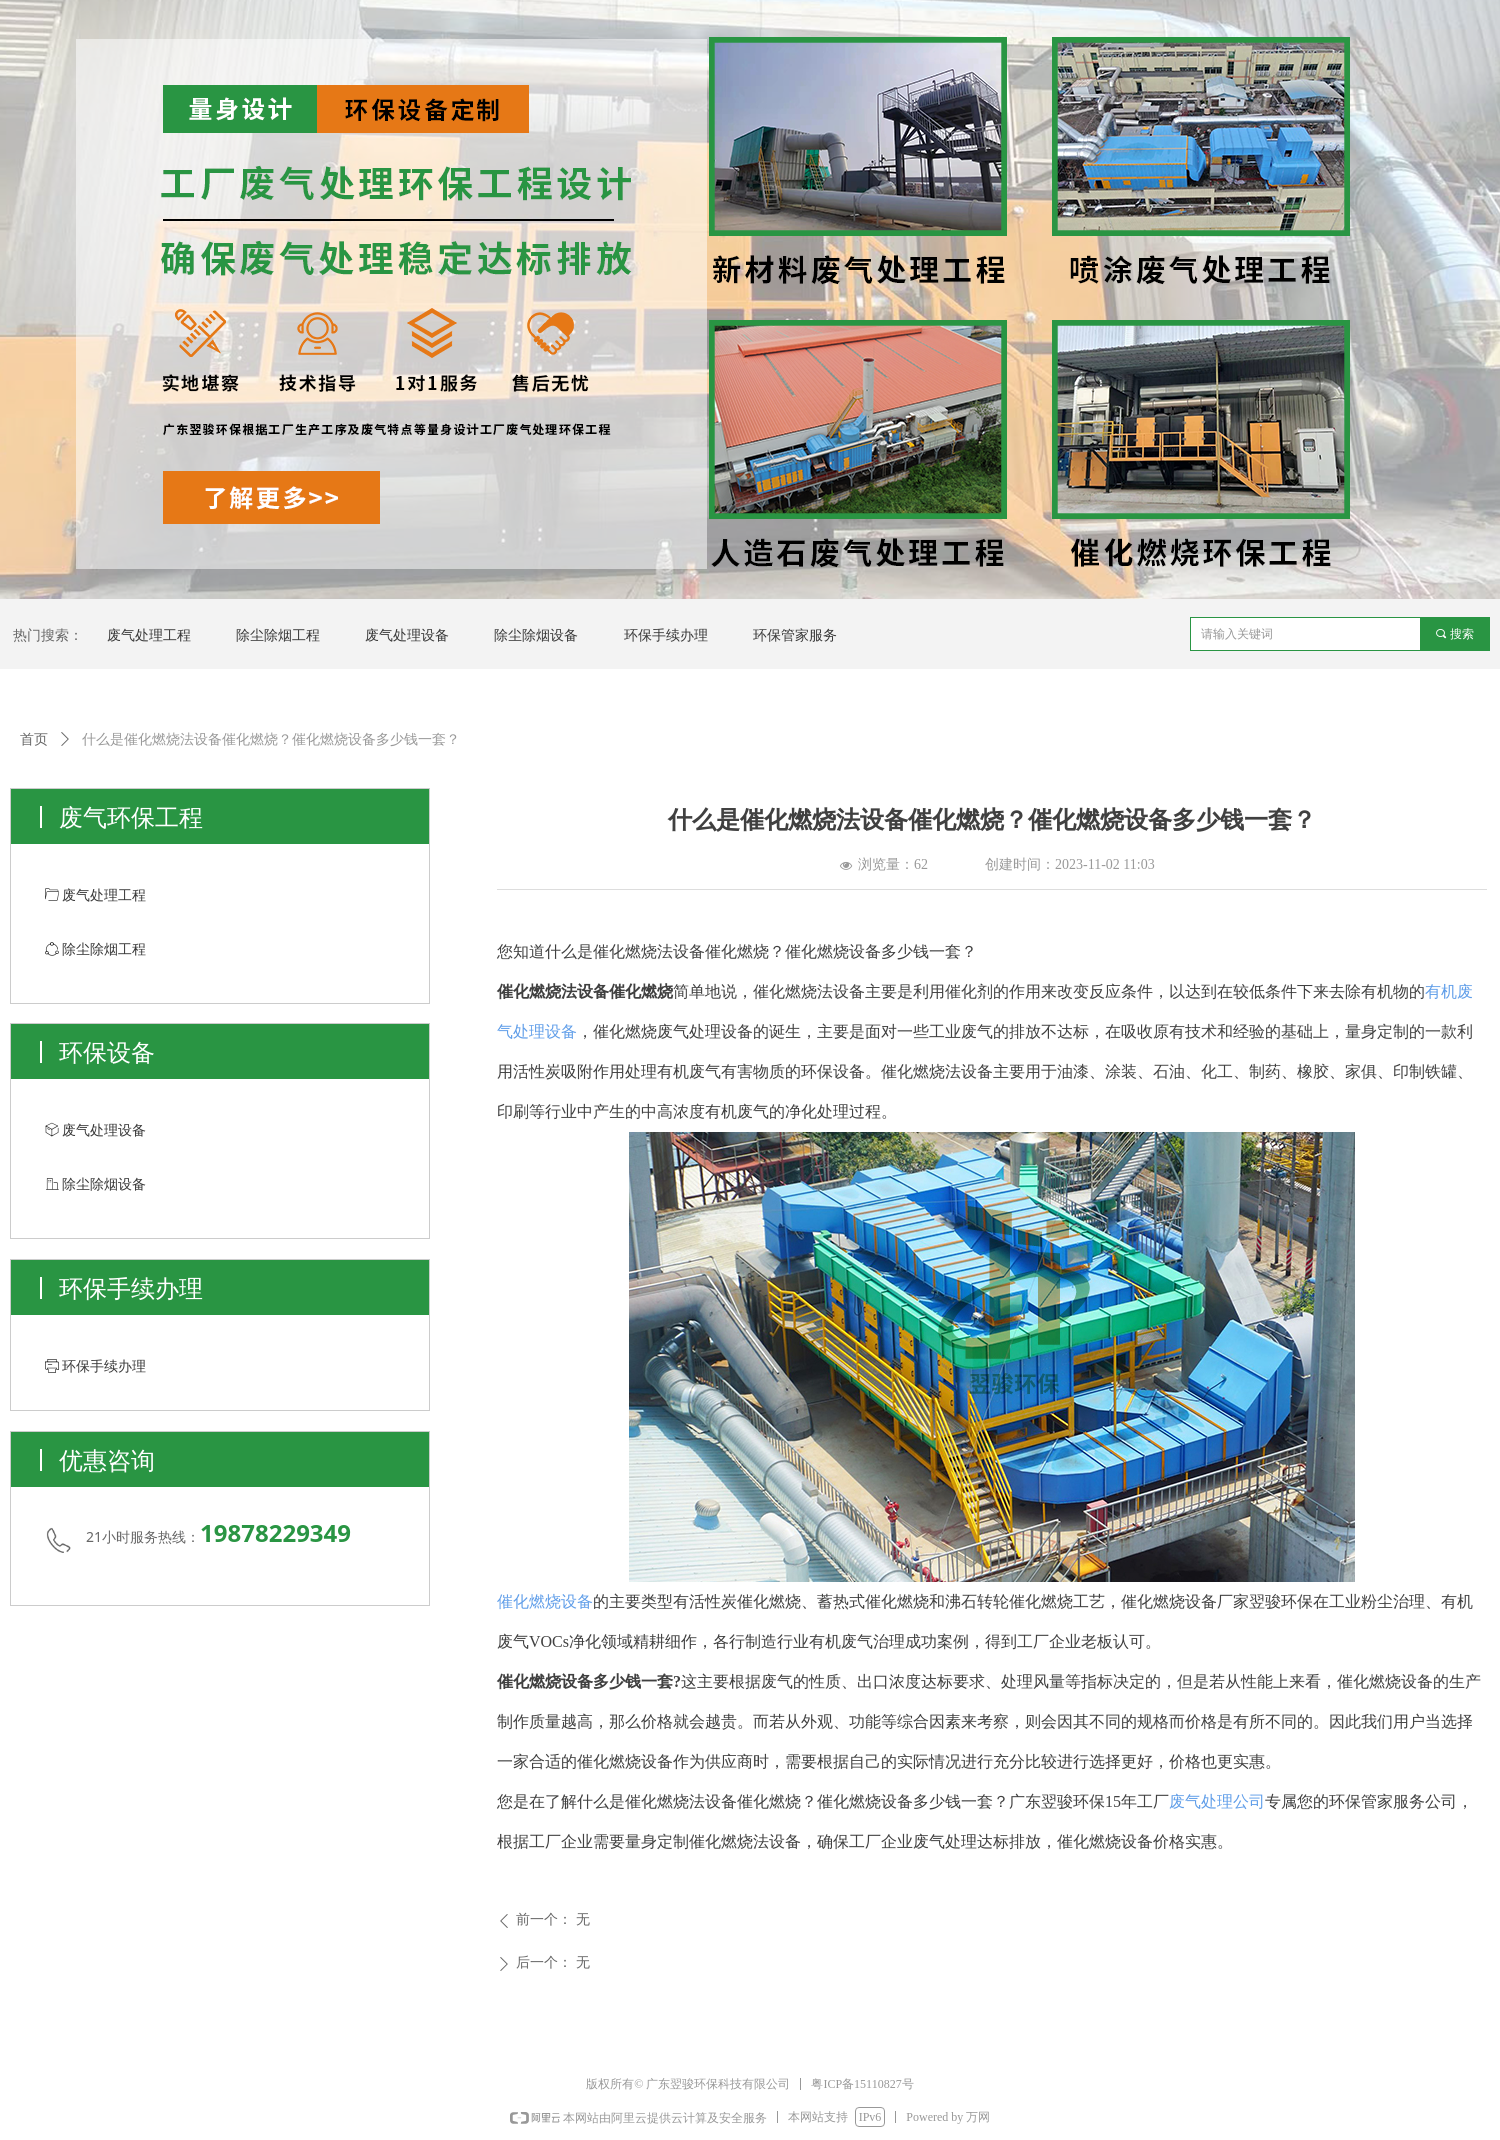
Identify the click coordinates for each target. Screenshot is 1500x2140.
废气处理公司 (1217, 1801)
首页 (34, 739)
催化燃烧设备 (545, 1601)
